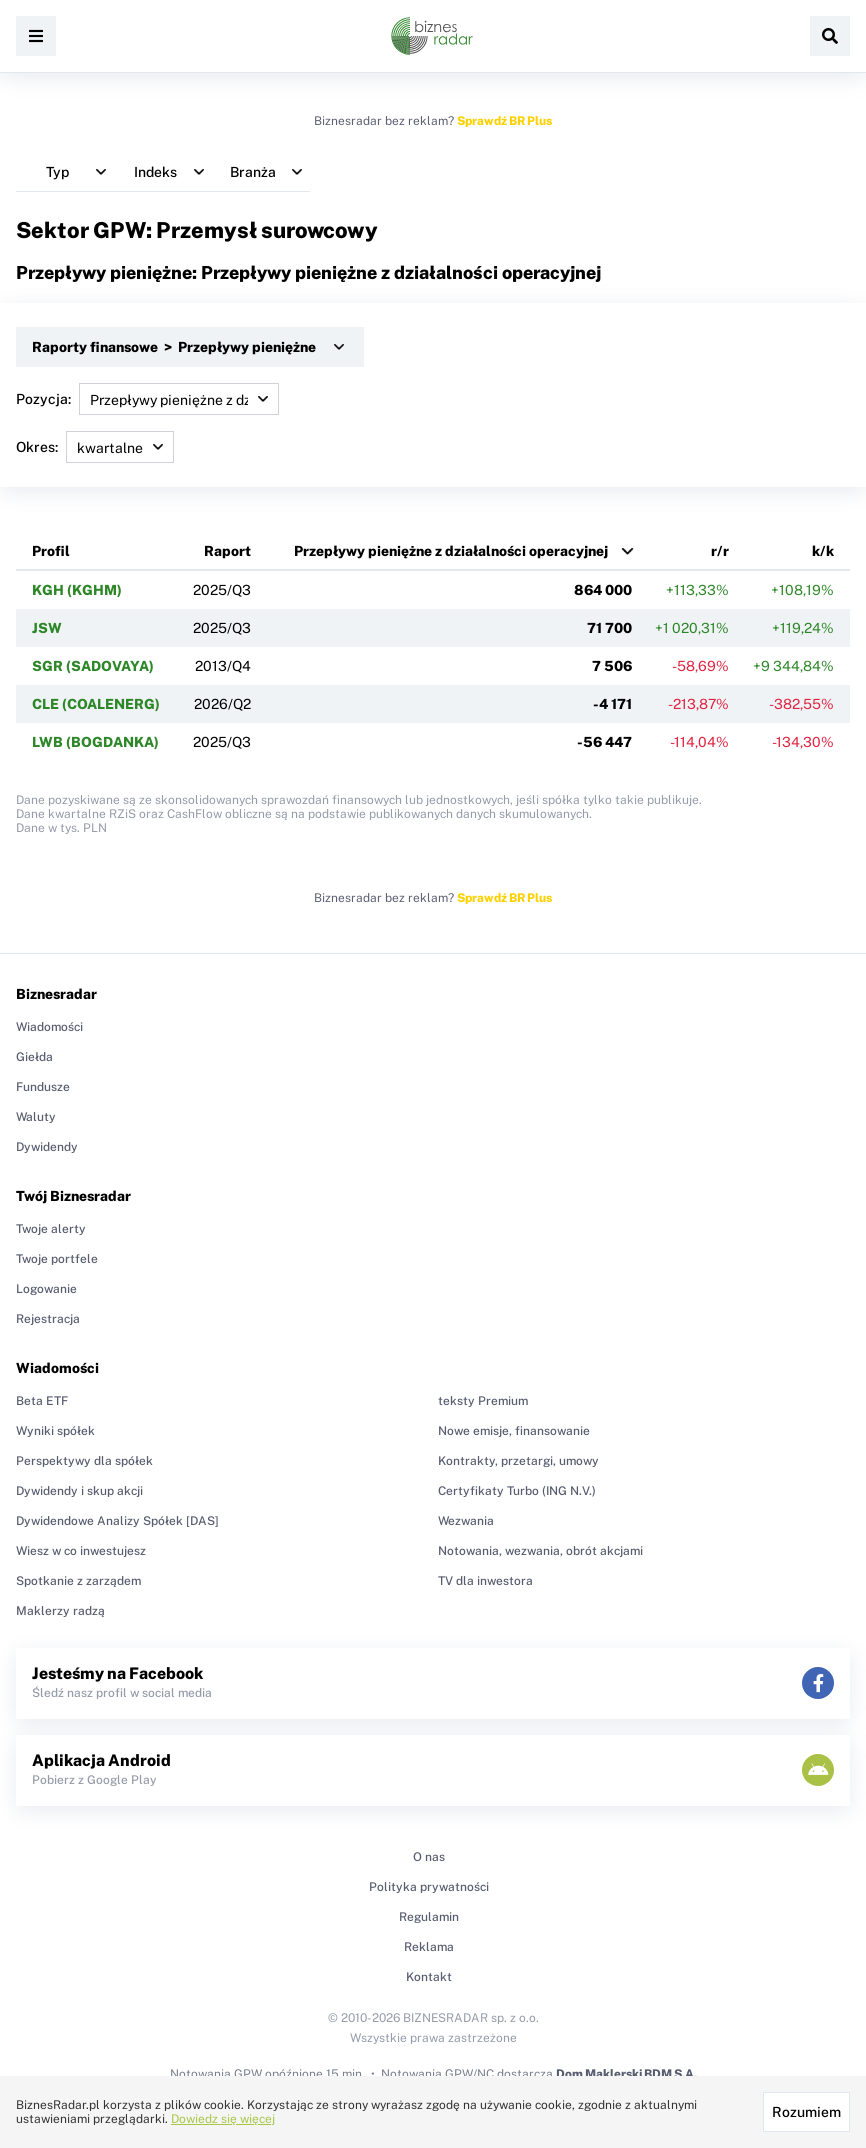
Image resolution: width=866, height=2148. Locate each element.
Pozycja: (147, 399)
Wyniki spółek (55, 1431)
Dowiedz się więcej (223, 2119)
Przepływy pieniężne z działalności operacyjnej (451, 551)
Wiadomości (49, 1027)
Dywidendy (47, 1147)
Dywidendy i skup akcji (79, 1491)
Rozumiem (806, 2112)
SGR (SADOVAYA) (93, 666)
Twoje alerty (51, 1229)
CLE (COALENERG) (96, 704)
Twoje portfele (57, 1259)
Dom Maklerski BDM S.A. (626, 2074)
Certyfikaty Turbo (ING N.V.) (517, 1491)
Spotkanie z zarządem (78, 1581)
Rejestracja (48, 1319)
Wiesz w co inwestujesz (81, 1551)
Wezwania (466, 1521)
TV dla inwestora (485, 1581)
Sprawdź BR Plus (504, 121)
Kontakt (429, 1977)
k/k (823, 551)
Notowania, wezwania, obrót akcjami (540, 1551)
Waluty (36, 1117)
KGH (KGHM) (77, 590)
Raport (227, 551)
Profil (51, 551)
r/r (720, 551)
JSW (47, 628)
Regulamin (429, 1917)
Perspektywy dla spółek (84, 1461)
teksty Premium (483, 1401)
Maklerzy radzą (60, 1611)
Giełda (34, 1057)
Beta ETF (42, 1401)
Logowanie (46, 1289)
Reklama (429, 1947)
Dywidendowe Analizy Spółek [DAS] (117, 1521)
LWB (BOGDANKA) (95, 742)
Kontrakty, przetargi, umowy (518, 1461)
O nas (429, 1857)
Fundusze (43, 1087)
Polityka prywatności (429, 1887)
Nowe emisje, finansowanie (514, 1431)
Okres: (95, 447)
